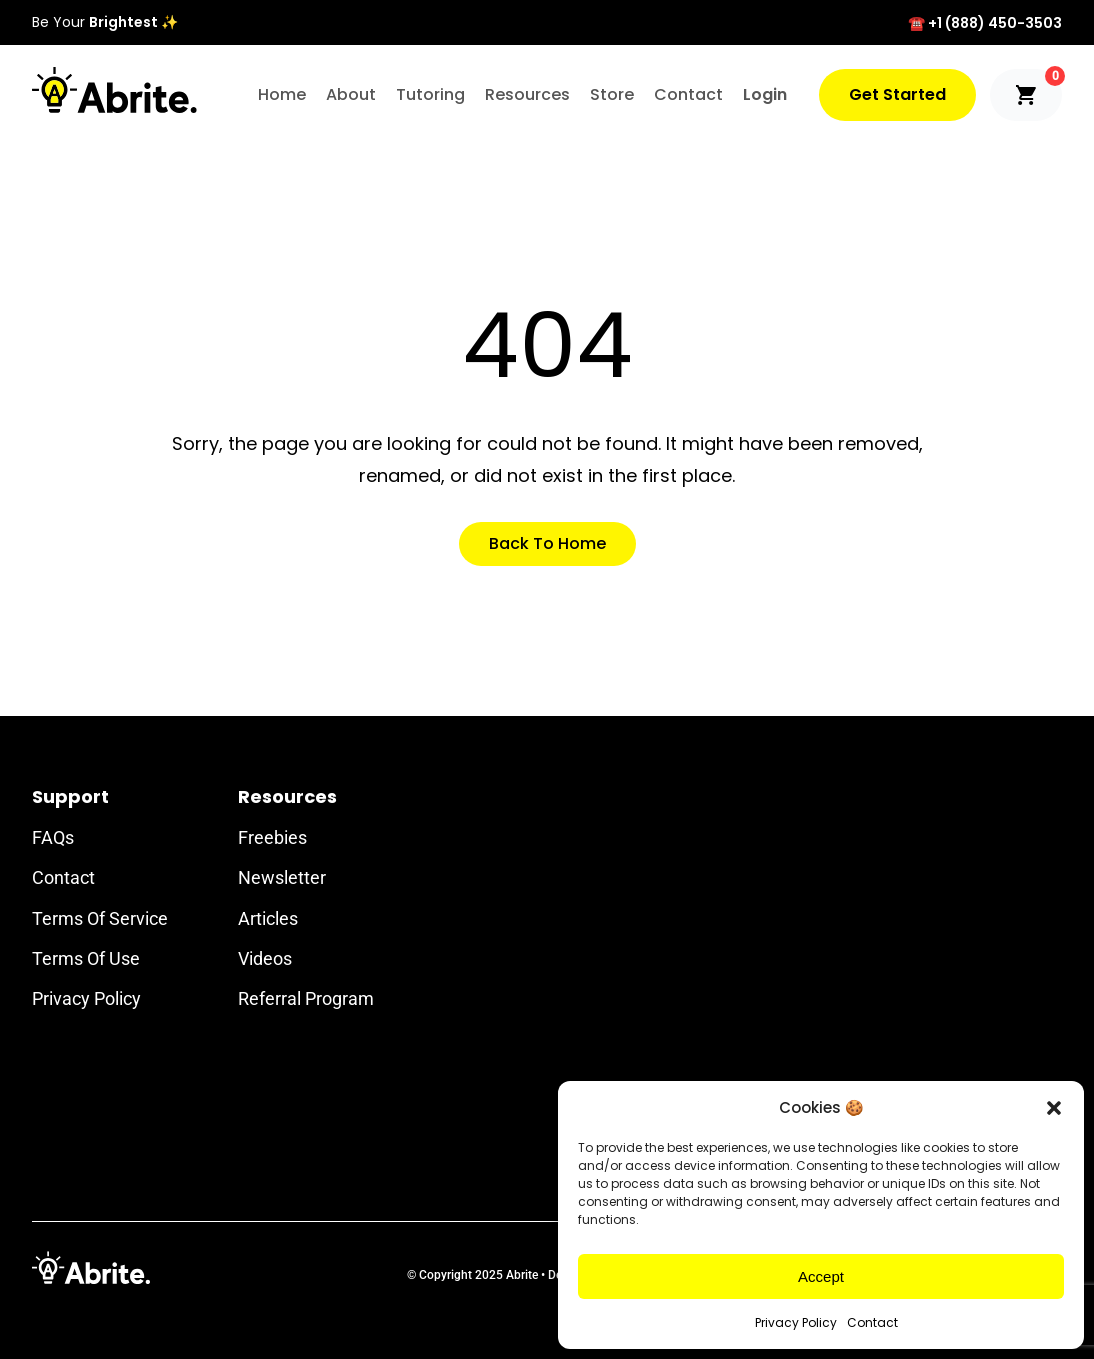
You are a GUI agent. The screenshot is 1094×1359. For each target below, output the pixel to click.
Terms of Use (86, 958)
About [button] (351, 94)
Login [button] (765, 94)
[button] (1054, 1108)
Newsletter (282, 877)
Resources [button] (527, 94)
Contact (872, 1322)
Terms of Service (100, 918)
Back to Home (547, 543)
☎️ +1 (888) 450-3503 (985, 23)
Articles (268, 918)
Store (612, 94)
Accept (821, 1276)
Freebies (272, 837)
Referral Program (306, 998)
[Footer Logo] (91, 1267)
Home (282, 94)
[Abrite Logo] (114, 90)
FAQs (53, 837)
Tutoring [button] (430, 94)
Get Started (897, 94)
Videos (265, 958)
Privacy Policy (796, 1322)
